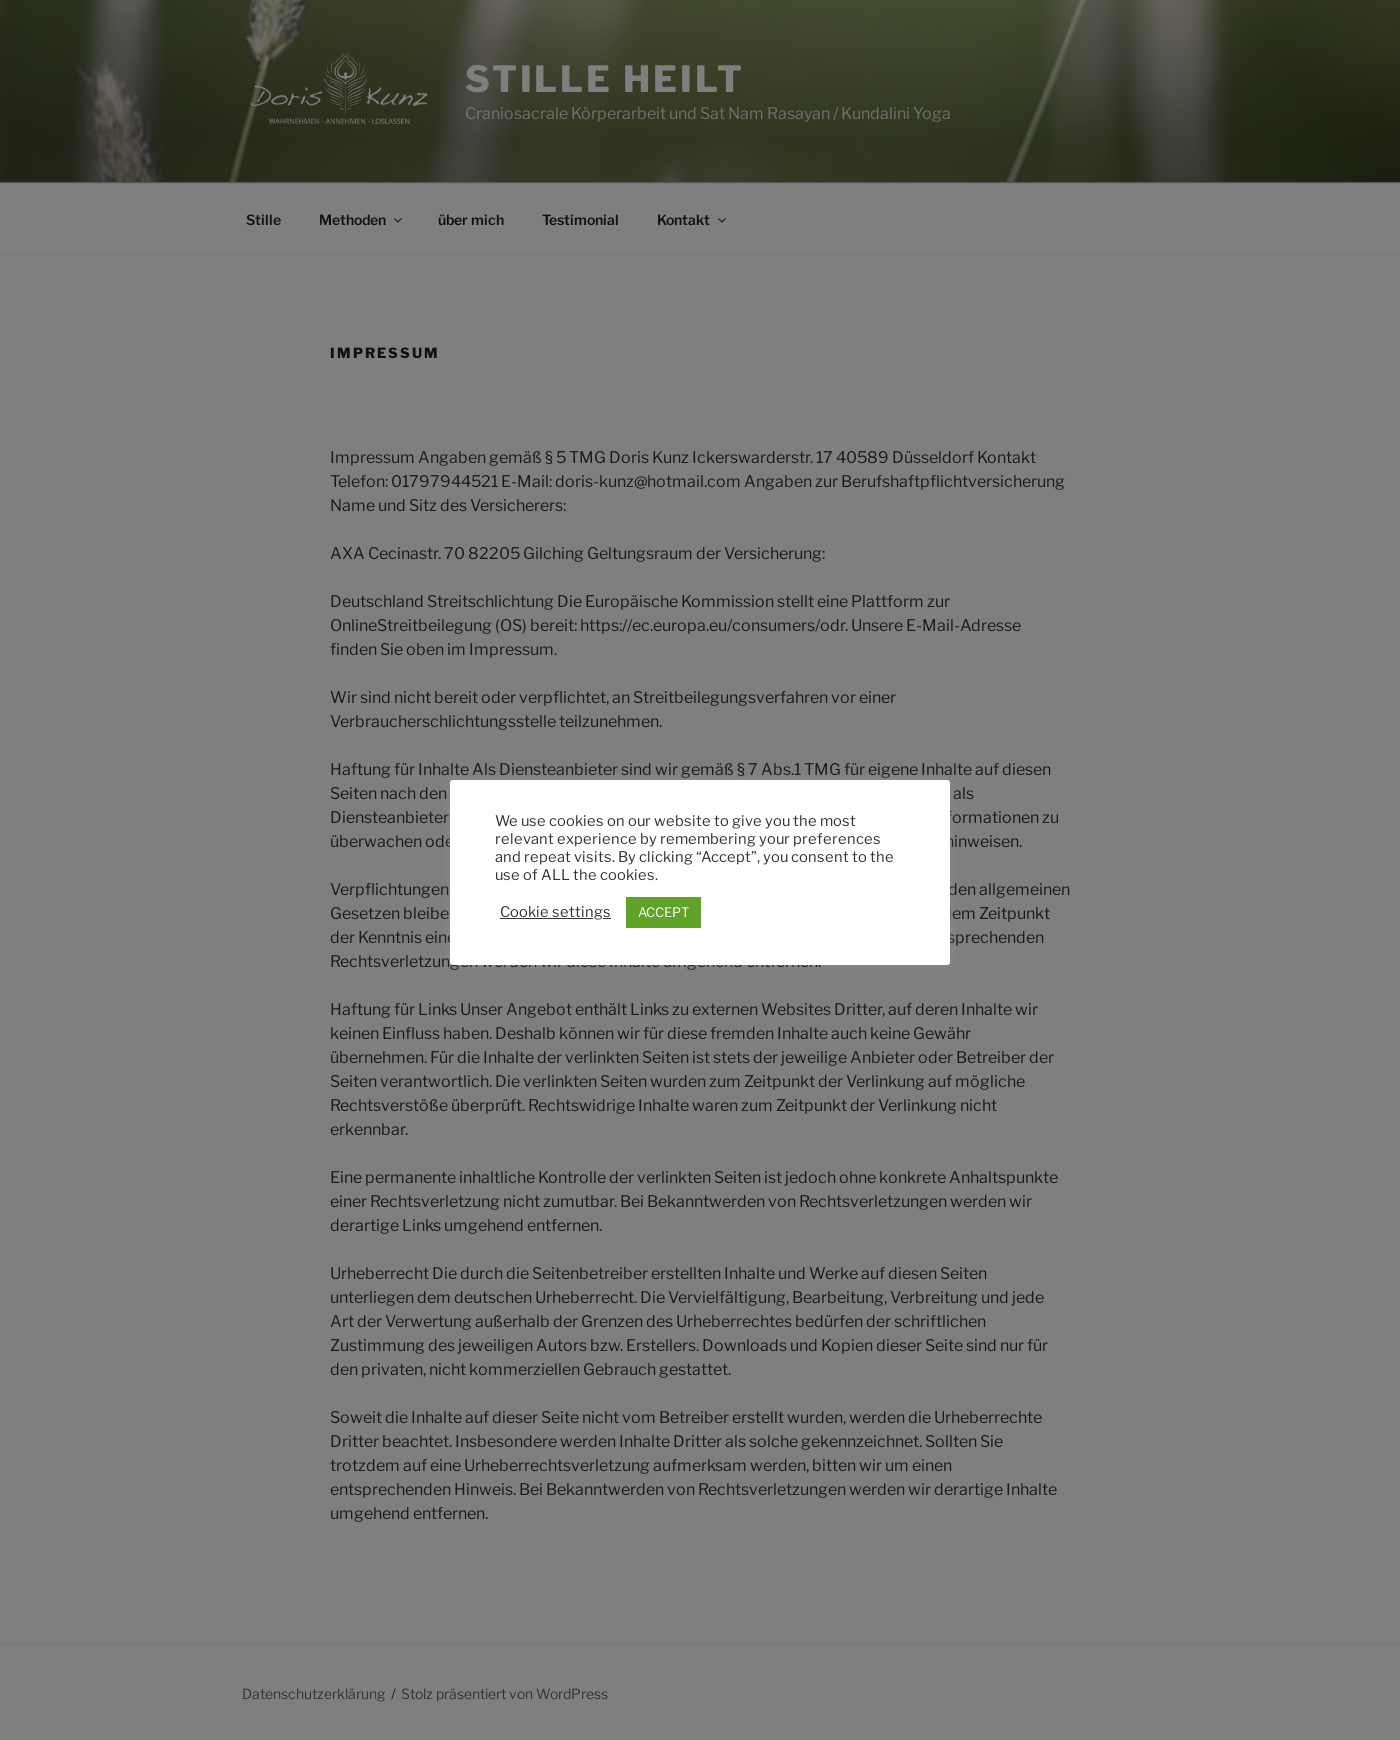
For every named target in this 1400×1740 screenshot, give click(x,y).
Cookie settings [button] (555, 912)
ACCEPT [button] (663, 912)
